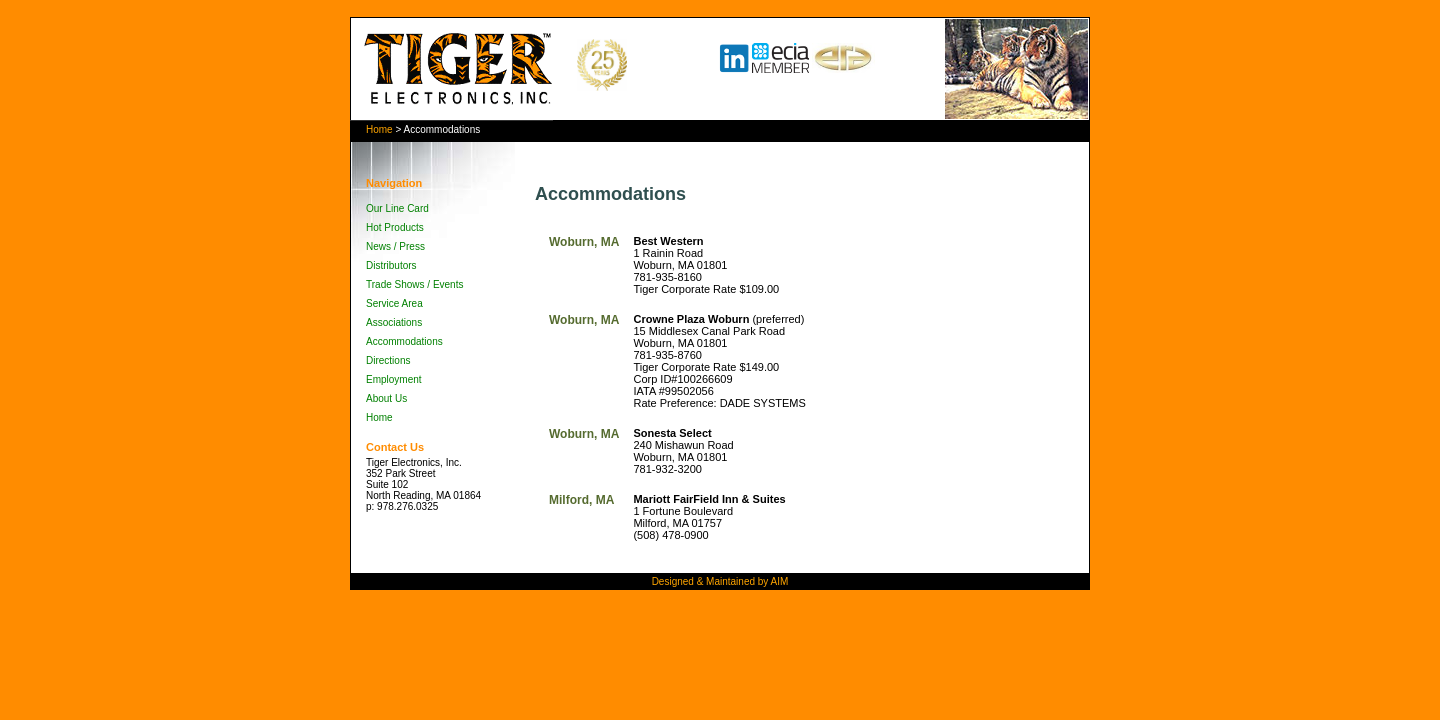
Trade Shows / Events (414, 284)
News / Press (395, 246)
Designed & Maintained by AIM (720, 581)
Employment (394, 379)
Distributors (391, 265)
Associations (394, 322)
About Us (386, 398)
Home (379, 129)
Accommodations (404, 341)
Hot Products (395, 227)
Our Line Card (397, 208)
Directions (388, 360)
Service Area (394, 303)
